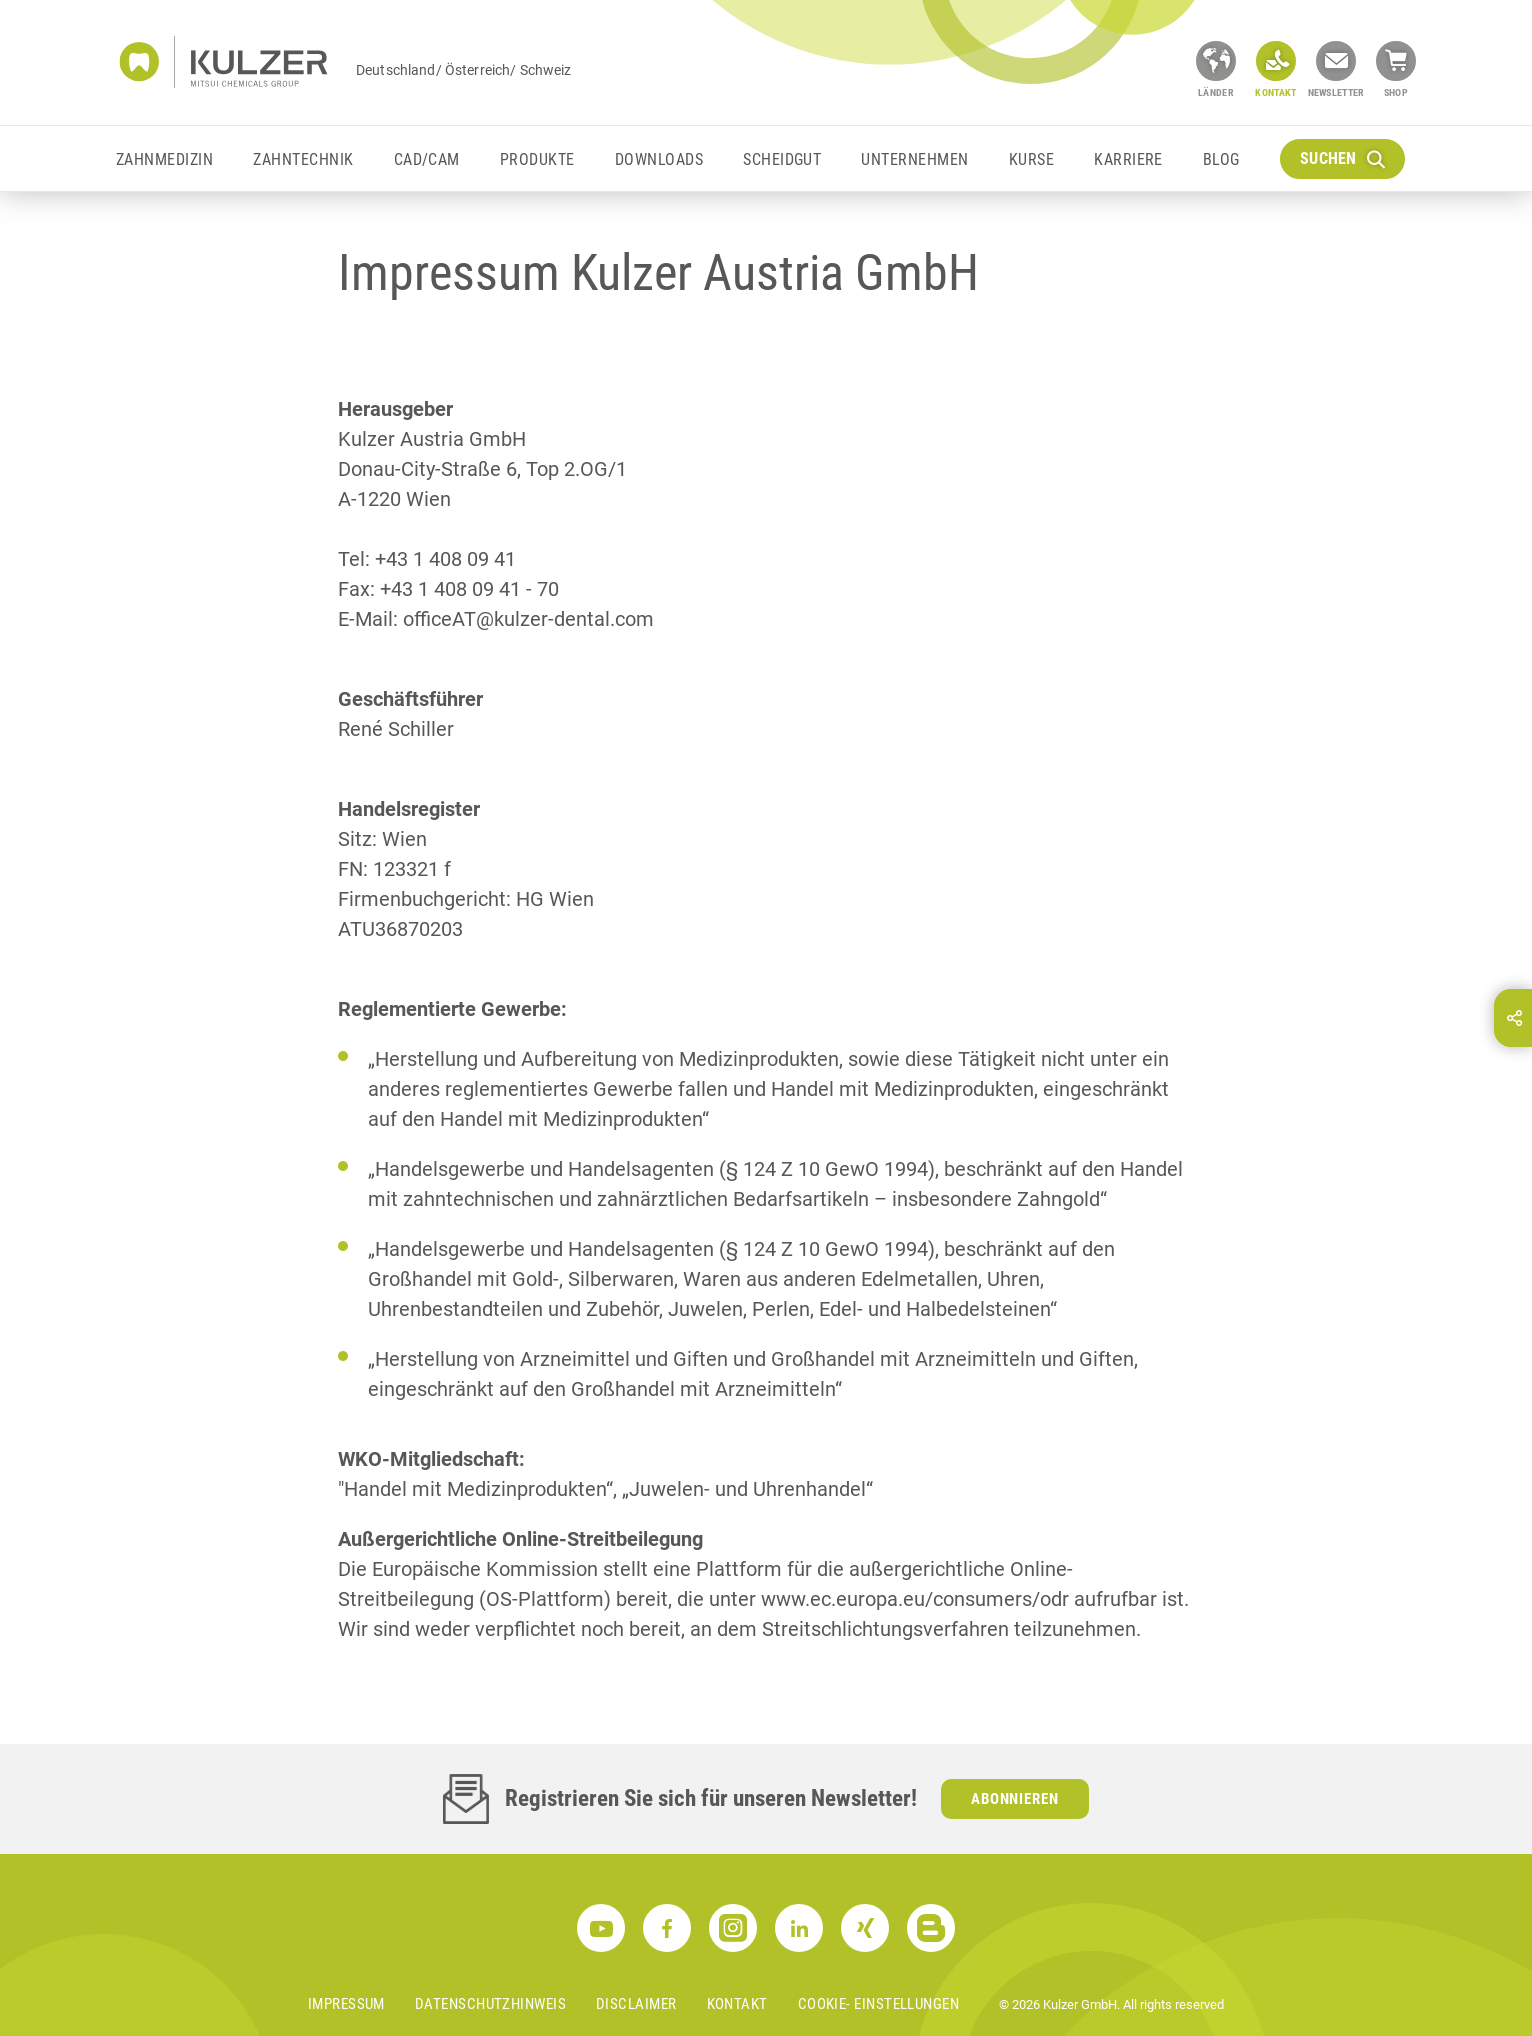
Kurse (1031, 159)
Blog (1221, 159)
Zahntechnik (303, 159)
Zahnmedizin (164, 159)
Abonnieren (1015, 1799)
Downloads (659, 159)
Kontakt (737, 2004)
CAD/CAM (427, 159)
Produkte (537, 159)
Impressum (346, 2004)
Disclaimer (636, 2004)
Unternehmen (914, 159)
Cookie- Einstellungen (878, 2004)
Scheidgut (782, 159)
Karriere (1128, 159)
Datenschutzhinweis (490, 2004)
